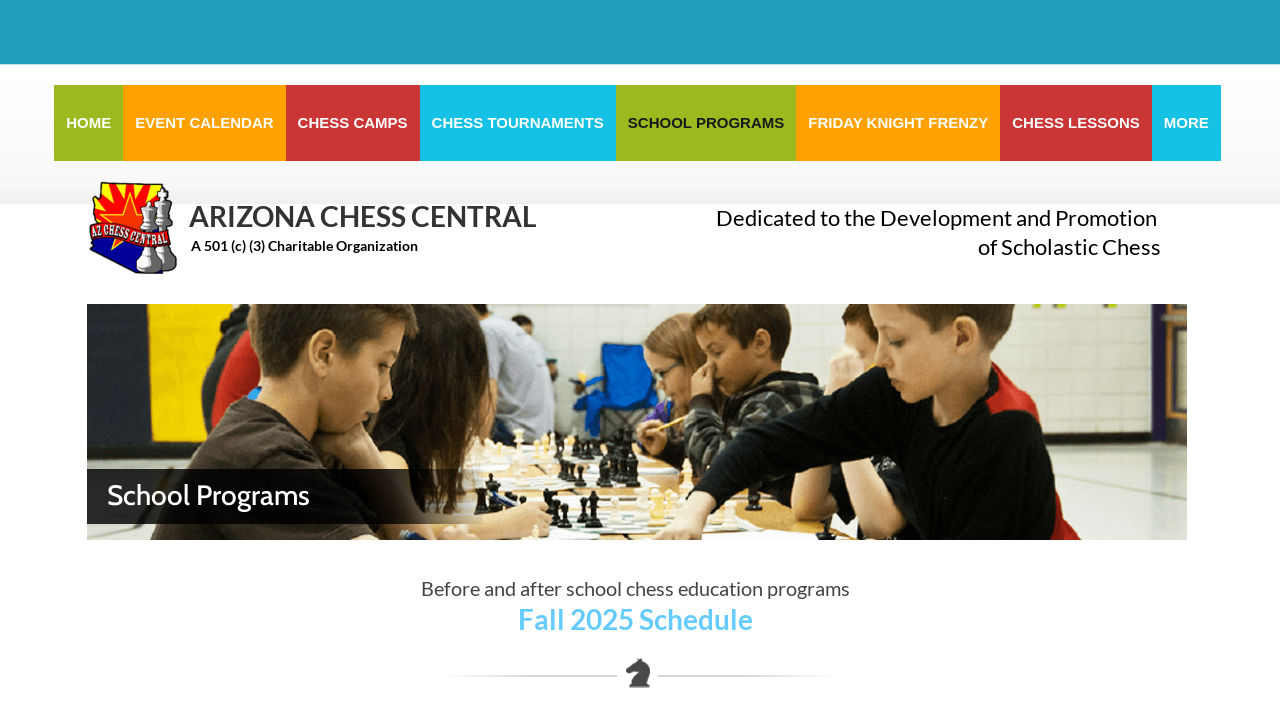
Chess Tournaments (518, 122)
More (1186, 122)
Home (88, 122)
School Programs (706, 122)
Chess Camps (353, 122)
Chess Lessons (1076, 122)
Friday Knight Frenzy (898, 122)
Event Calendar (204, 122)
